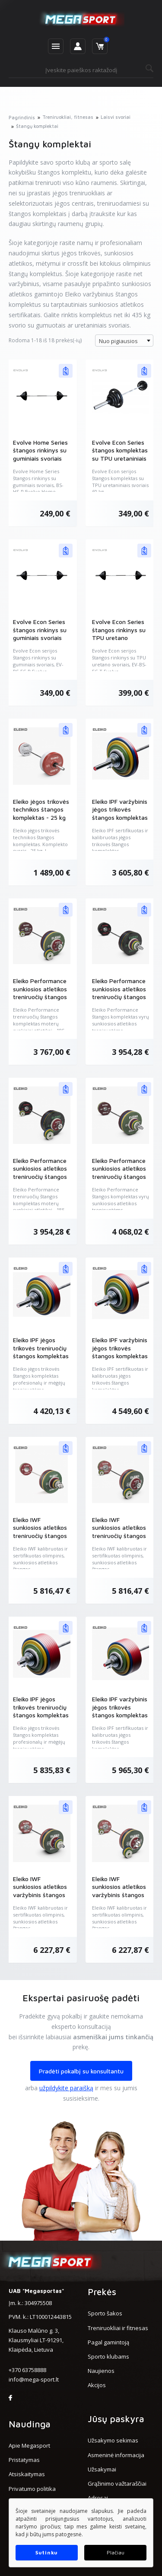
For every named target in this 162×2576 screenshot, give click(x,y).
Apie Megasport (29, 2445)
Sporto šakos (105, 2313)
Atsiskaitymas (27, 2474)
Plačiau (115, 2552)
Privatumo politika (32, 2489)
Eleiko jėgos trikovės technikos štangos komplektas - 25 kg (41, 809)
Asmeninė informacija (116, 2455)
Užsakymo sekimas (113, 2440)
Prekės (102, 2291)
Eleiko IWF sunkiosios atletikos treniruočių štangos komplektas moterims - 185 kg (119, 1535)
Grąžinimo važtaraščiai (117, 2483)
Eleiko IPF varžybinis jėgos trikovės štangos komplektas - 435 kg (120, 1710)
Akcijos (97, 2385)
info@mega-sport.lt (34, 2379)
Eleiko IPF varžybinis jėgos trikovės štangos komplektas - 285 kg (120, 1351)
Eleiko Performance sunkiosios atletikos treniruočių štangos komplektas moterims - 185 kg (40, 996)
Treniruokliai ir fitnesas (118, 2328)
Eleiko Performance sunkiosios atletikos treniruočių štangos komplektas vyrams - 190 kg (119, 996)
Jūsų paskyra (116, 2419)
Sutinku (46, 2552)
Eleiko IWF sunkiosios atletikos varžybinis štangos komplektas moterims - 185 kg (119, 1894)
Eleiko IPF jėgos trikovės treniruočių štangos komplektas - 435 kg (41, 1710)
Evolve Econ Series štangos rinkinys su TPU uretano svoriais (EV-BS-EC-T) (119, 637)
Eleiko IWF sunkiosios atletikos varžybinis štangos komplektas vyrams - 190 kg (40, 1894)
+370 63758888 (27, 2370)
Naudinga (30, 2424)
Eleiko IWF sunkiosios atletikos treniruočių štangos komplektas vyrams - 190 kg (40, 1535)
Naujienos (101, 2371)
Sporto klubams (108, 2356)
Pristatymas (24, 2460)
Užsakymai (102, 2469)
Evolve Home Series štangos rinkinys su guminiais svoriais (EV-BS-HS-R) (40, 454)
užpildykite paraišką (66, 2088)
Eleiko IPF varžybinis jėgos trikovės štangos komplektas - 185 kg (120, 813)
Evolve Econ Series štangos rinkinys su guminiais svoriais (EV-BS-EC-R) (40, 633)
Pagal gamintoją (108, 2342)
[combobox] (124, 340)
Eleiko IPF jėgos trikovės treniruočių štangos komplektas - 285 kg (41, 1351)
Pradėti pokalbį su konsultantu (81, 2071)
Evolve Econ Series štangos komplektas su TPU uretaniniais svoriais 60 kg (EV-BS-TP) (120, 458)
